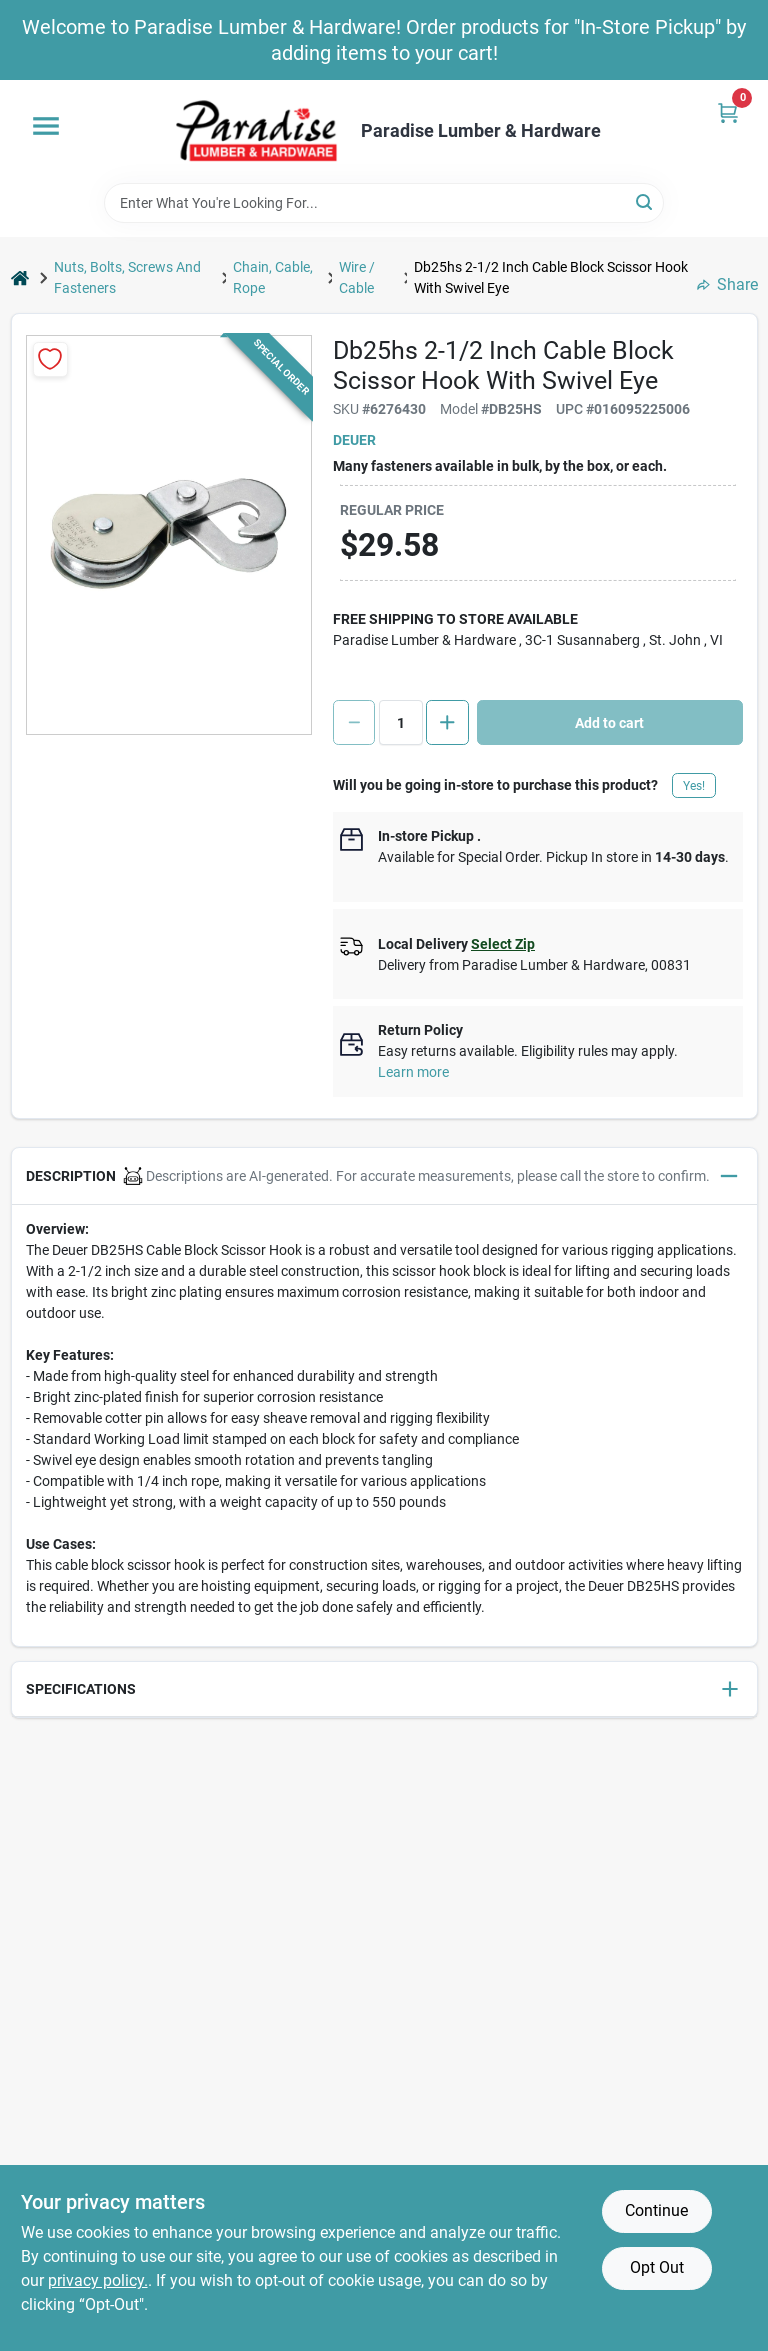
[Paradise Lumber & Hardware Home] (257, 131)
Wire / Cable (357, 277)
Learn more (413, 1072)
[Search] (645, 201)
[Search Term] (384, 203)
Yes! (694, 786)
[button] (384, 1176)
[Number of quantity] (401, 722)
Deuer (354, 440)
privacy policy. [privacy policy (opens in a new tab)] (98, 2280)
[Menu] (46, 126)
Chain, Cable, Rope (273, 277)
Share (727, 284)
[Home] (20, 277)
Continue (656, 2210)
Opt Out (657, 2267)
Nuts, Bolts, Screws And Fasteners (127, 277)
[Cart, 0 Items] (728, 112)
